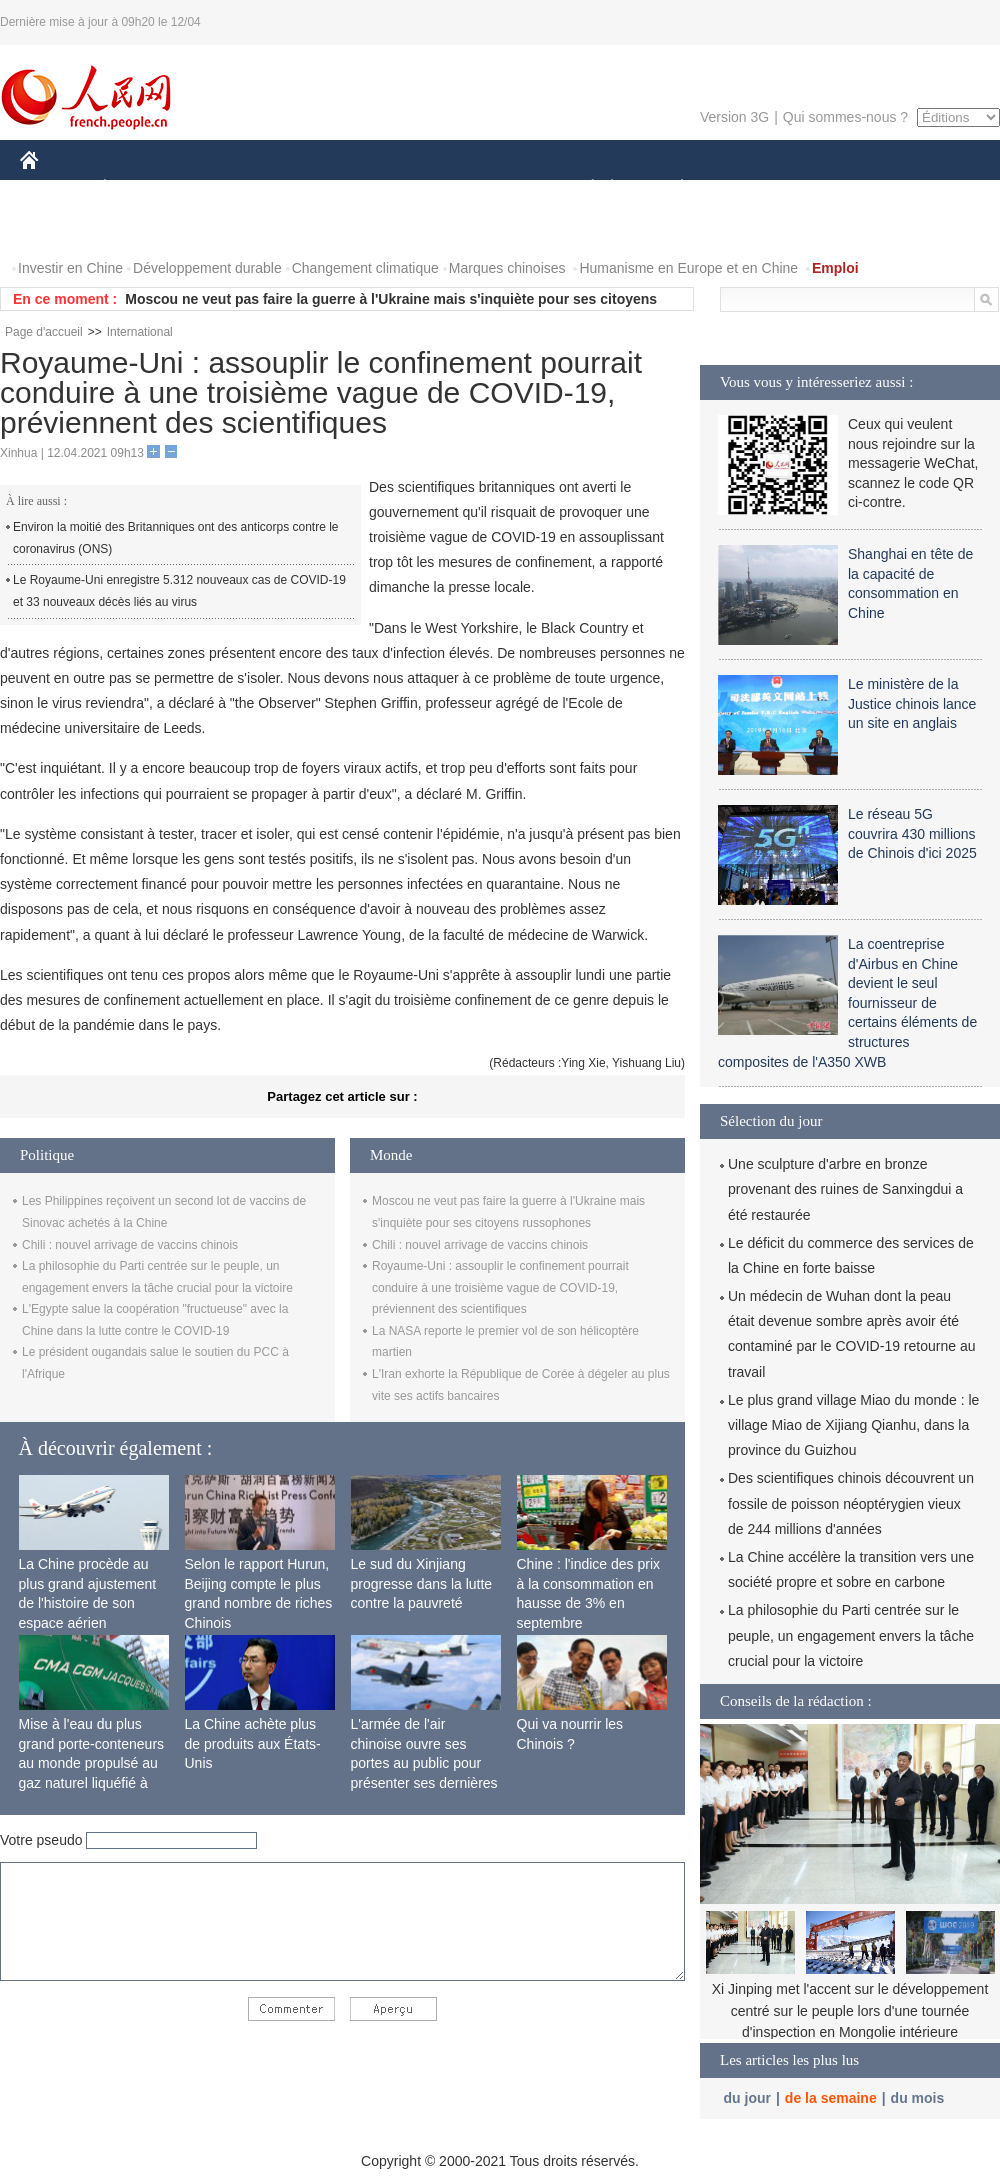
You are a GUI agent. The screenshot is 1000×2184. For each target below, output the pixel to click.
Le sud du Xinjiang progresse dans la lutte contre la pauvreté (422, 1583)
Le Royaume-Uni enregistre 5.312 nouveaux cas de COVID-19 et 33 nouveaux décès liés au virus (179, 591)
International (140, 332)
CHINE (54, 188)
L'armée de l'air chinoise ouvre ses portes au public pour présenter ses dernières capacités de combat (424, 1763)
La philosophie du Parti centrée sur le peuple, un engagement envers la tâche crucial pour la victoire (851, 1635)
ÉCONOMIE (141, 188)
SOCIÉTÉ (583, 188)
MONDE (232, 188)
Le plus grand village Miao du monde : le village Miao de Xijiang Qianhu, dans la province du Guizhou (853, 1425)
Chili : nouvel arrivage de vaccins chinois (130, 1245)
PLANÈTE (671, 188)
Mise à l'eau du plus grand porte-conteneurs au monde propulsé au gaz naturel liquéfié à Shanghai (92, 1763)
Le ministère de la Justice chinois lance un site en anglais (912, 703)
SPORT (751, 188)
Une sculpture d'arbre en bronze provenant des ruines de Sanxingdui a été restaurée (845, 1189)
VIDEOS (141, 228)
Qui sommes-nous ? (845, 117)
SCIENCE (404, 188)
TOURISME (837, 188)
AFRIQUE (316, 188)
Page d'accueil (44, 332)
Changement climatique (365, 268)
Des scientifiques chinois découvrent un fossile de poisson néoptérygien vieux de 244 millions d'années (851, 1503)
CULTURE (494, 188)
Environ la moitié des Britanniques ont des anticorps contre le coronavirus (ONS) (176, 538)
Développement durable (207, 268)
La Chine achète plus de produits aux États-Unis (253, 1743)
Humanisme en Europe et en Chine (688, 268)
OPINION (931, 188)
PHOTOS (61, 228)
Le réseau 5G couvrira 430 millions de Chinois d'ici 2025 (912, 833)
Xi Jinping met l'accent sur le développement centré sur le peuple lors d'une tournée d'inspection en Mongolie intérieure (850, 2010)
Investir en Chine (70, 268)
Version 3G (734, 117)
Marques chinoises (507, 268)
